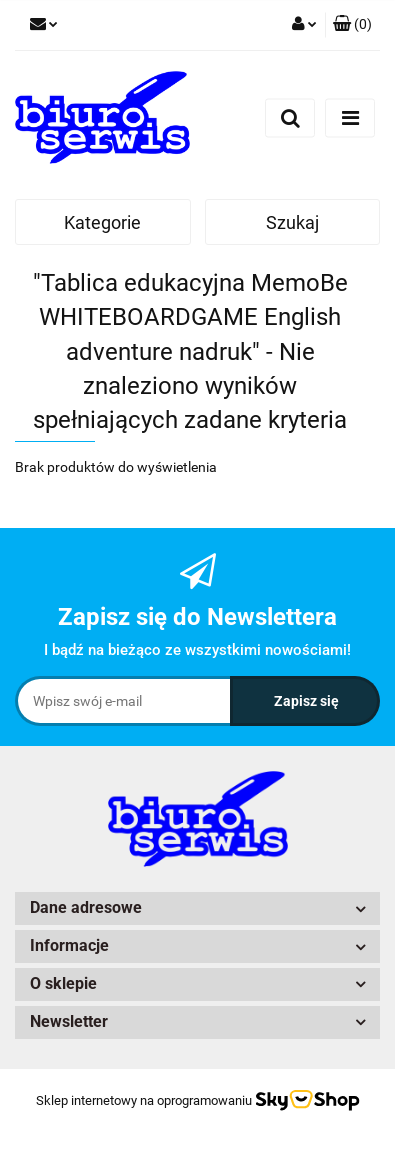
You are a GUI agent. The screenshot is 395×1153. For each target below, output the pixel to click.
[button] (352, 25)
